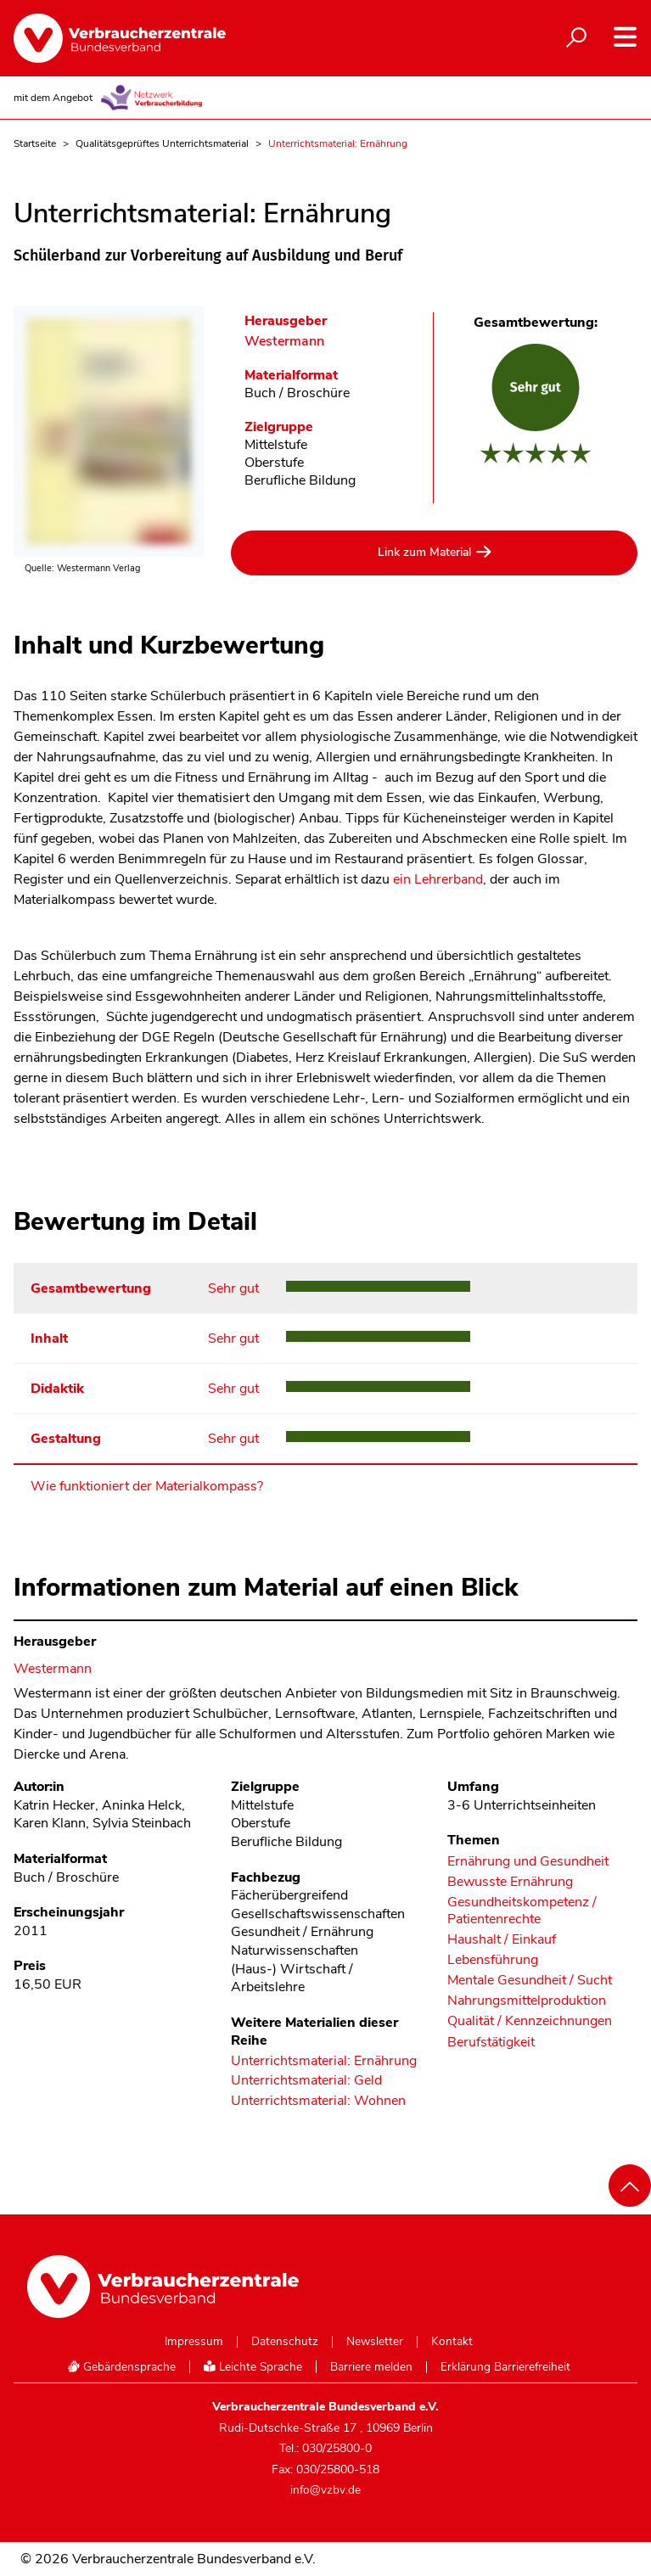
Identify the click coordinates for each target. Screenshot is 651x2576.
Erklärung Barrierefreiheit (505, 2367)
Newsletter (374, 2342)
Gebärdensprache (121, 2366)
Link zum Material (424, 552)
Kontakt (452, 2342)
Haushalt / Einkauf (501, 1940)
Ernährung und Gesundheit (528, 1862)
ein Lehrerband (438, 879)
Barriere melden (371, 2367)
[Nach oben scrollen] (630, 2185)
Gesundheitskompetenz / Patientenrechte (522, 1910)
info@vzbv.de (325, 2490)
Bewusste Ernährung (510, 1882)
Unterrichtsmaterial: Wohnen (318, 2101)
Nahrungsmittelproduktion (526, 2001)
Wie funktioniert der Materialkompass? (147, 1486)
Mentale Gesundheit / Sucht (529, 1981)
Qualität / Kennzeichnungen (529, 2021)
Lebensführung (492, 1960)
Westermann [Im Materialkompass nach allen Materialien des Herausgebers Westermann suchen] (284, 342)
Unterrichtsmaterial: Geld (306, 2081)
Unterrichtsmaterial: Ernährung (324, 2061)
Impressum (194, 2342)
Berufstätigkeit (491, 2042)
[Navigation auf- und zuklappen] (625, 37)
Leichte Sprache (253, 2366)
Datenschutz (284, 2342)
